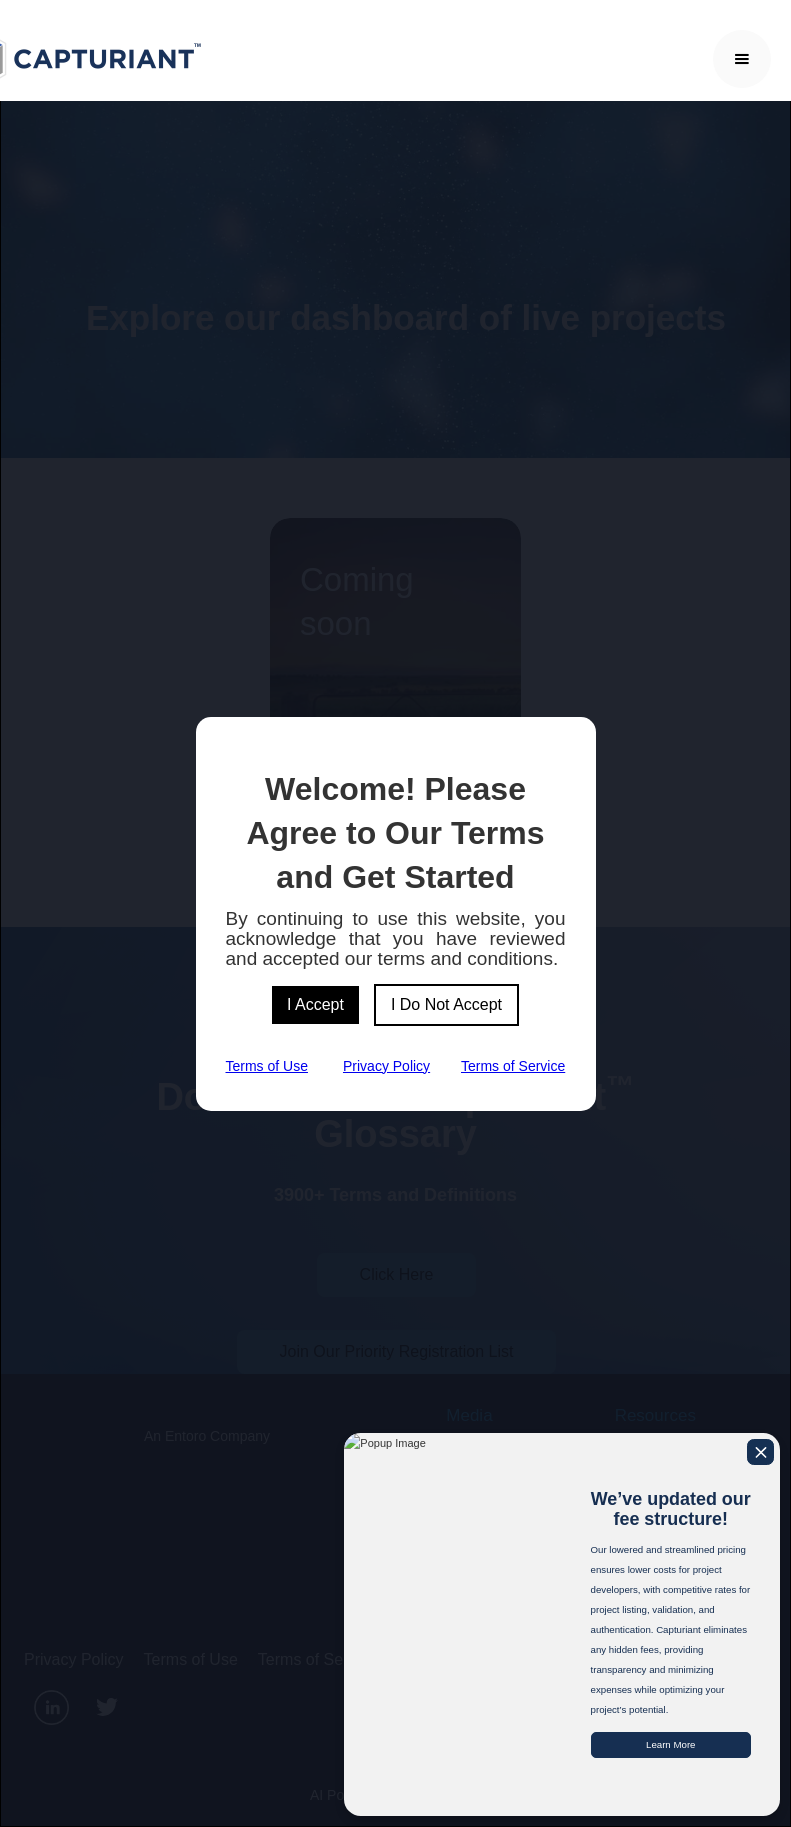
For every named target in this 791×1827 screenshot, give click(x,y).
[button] (742, 59)
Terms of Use (267, 1066)
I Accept (315, 1004)
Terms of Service (513, 1066)
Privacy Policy (386, 1066)
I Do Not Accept (446, 1004)
